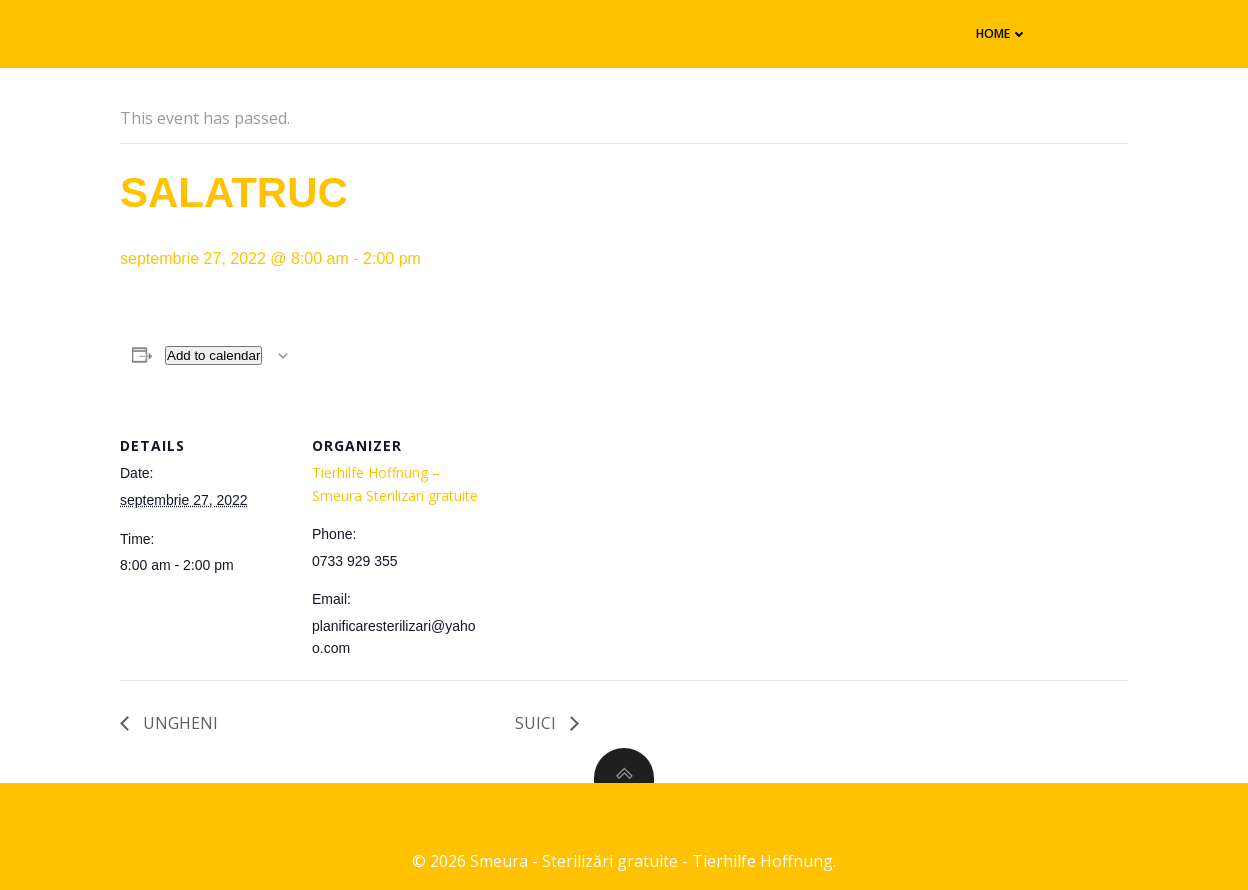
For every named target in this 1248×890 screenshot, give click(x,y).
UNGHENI (178, 723)
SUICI (537, 723)
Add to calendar (213, 355)
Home (1002, 33)
